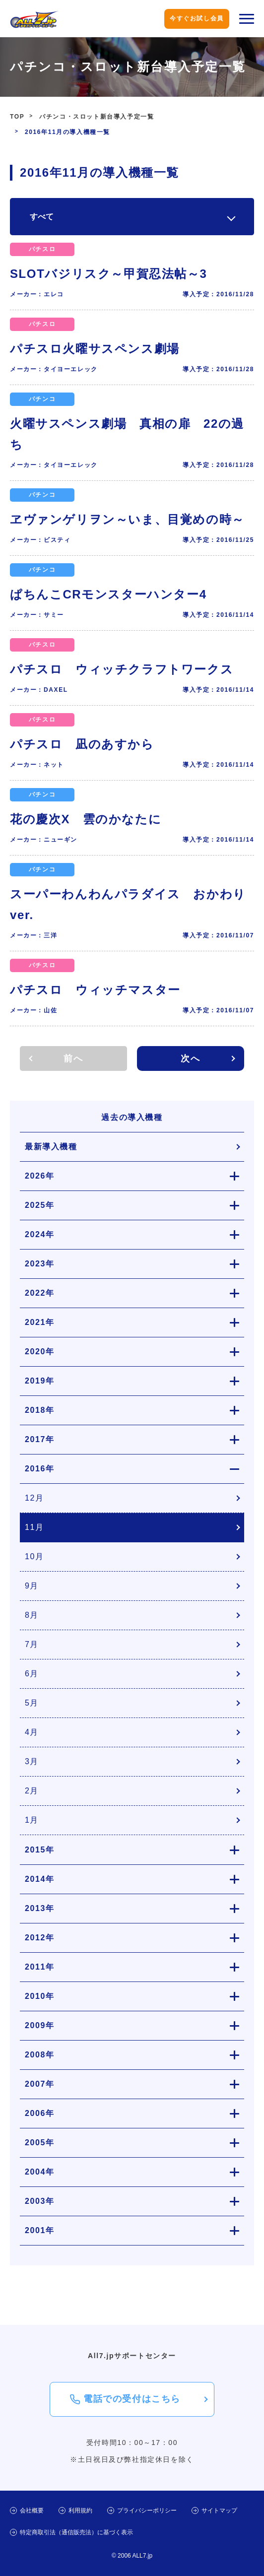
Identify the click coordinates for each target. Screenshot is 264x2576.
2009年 (40, 2025)
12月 (34, 1498)
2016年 (40, 1468)
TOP (17, 116)
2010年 (40, 1996)
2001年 (40, 2230)
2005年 (40, 2142)
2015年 (40, 1850)
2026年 (40, 1176)
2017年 (40, 1439)
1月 (32, 1820)
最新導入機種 (51, 1146)
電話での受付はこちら (132, 2399)
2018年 (40, 1410)
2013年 (40, 1908)
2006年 (40, 2113)
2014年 (40, 1879)
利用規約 (80, 2510)
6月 (32, 1673)
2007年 (40, 2084)
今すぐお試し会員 (197, 18)
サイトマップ (219, 2510)
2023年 (40, 1263)
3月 (32, 1761)
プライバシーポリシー (147, 2510)
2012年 (40, 1937)
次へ (190, 1058)
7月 (32, 1644)
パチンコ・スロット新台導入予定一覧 (96, 116)
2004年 (40, 2172)
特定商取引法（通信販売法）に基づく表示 (76, 2532)
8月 (32, 1615)
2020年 (40, 1351)
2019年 (40, 1381)
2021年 (40, 1322)
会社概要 (32, 2510)
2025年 (40, 1205)
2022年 (40, 1293)
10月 (34, 1556)
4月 (32, 1732)
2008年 (40, 2054)
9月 (32, 1586)
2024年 (40, 1234)
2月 (32, 1790)
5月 (32, 1703)
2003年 (40, 2201)
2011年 (40, 1967)
